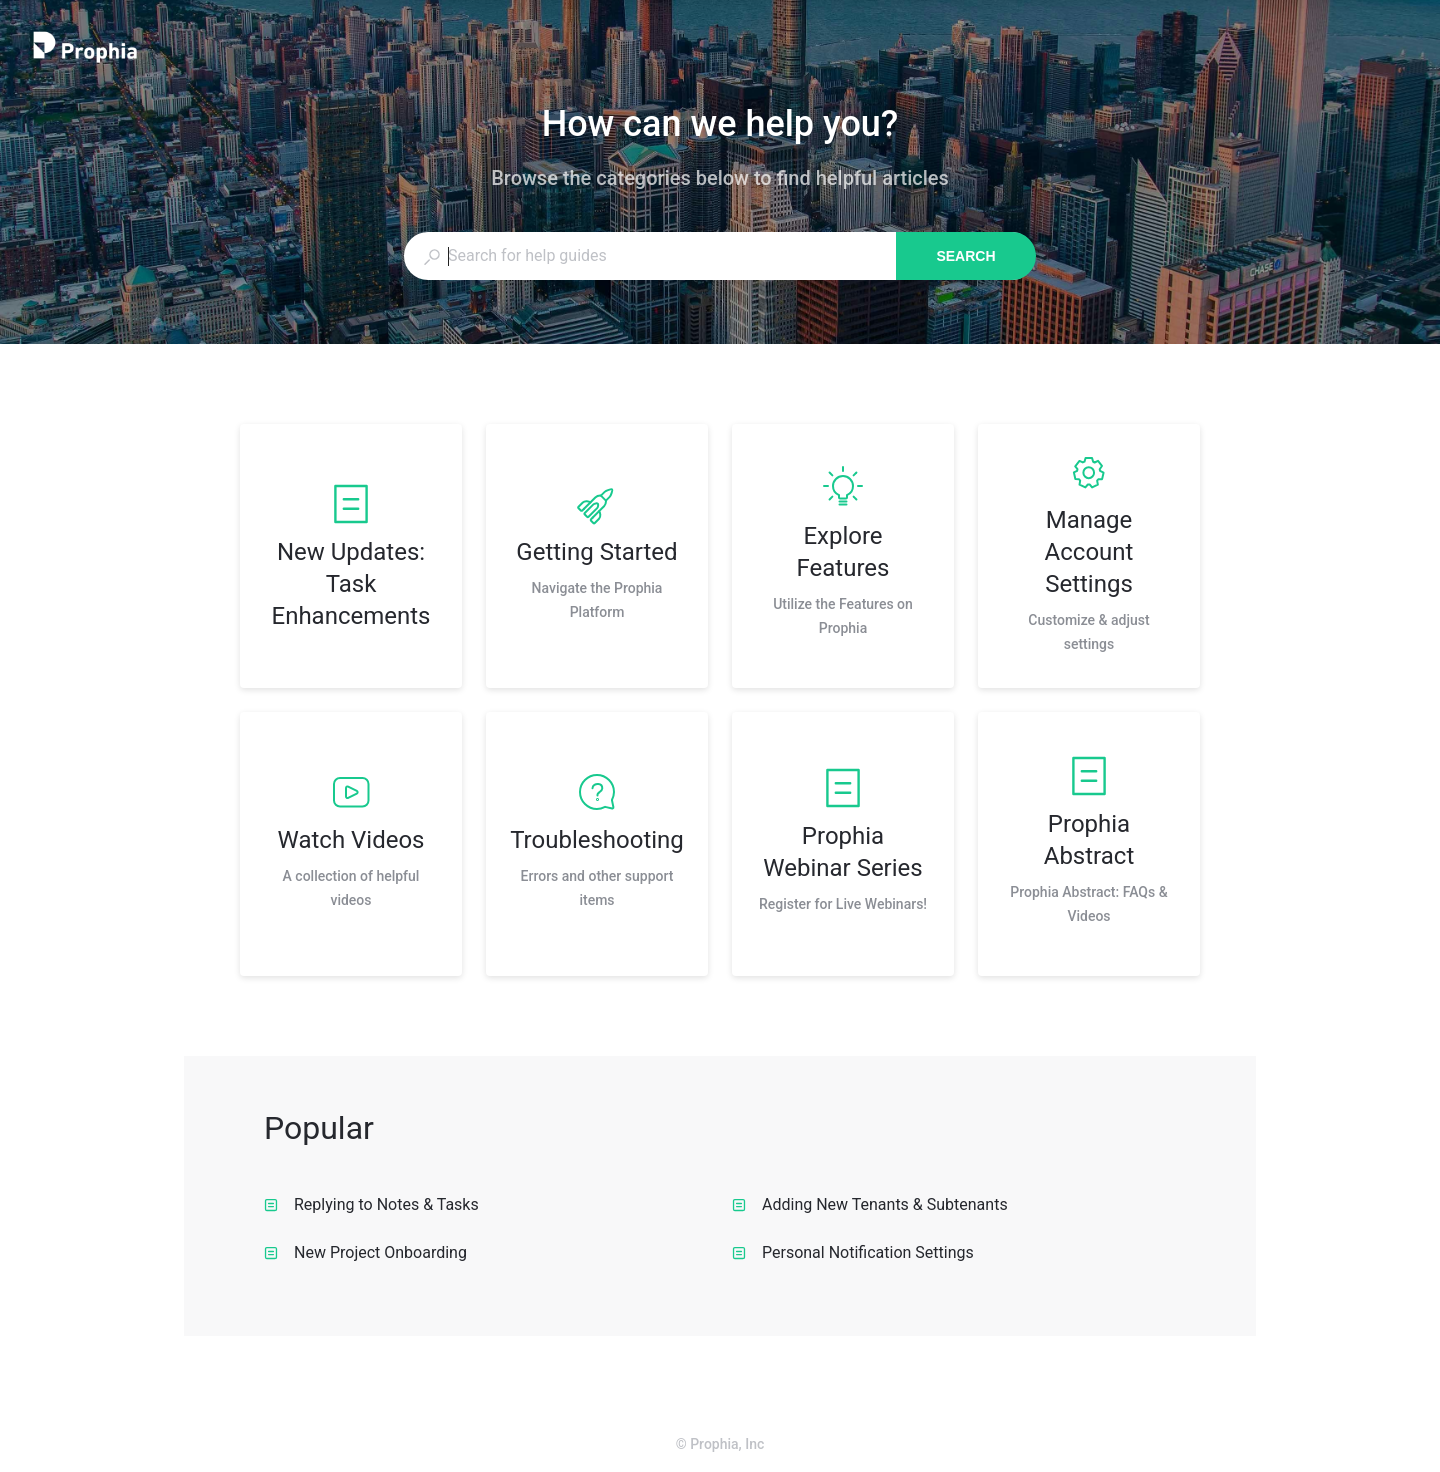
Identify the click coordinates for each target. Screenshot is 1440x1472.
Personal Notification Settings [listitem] (853, 1252)
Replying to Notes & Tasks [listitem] (371, 1204)
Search (965, 256)
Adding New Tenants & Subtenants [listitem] (870, 1204)
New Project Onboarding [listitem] (365, 1252)
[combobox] (649, 256)
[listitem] (351, 556)
